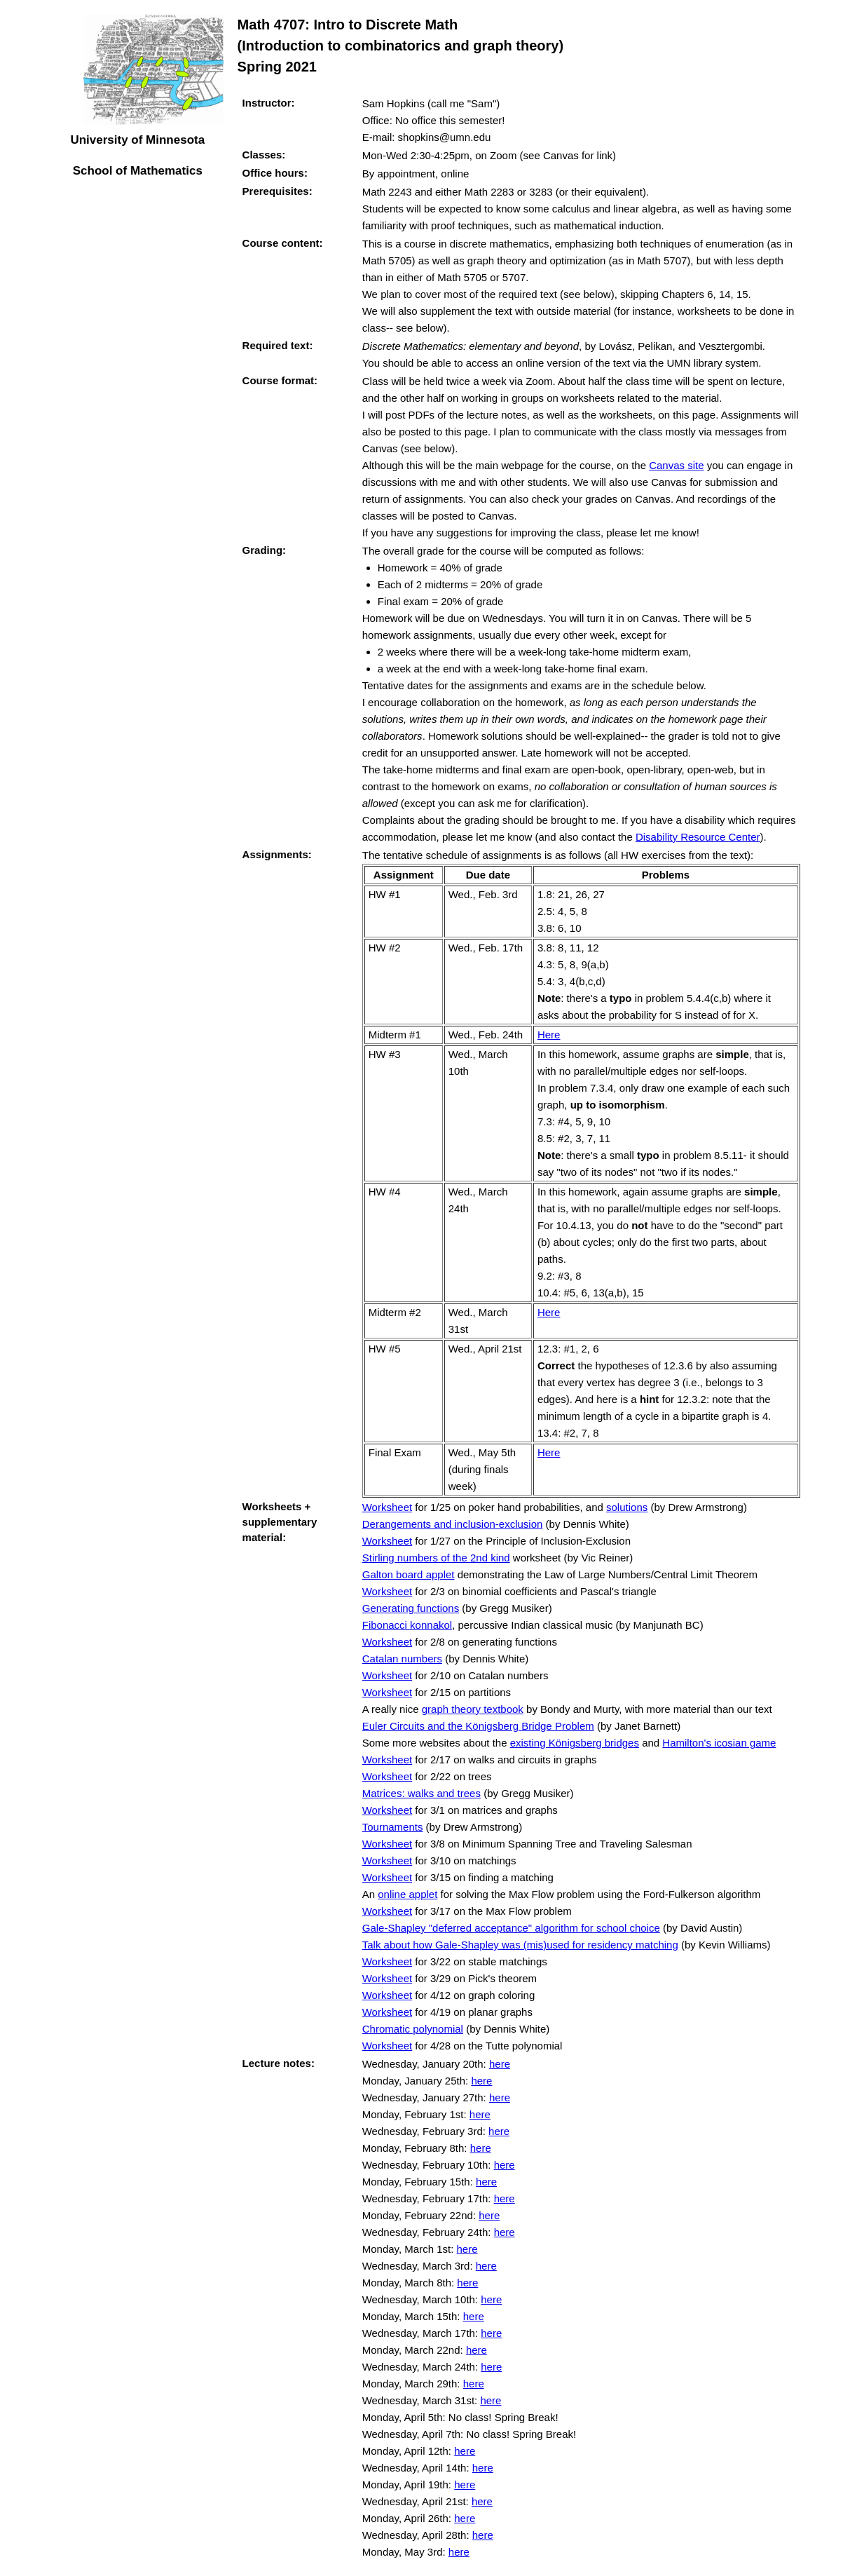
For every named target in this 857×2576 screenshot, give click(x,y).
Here (549, 1034)
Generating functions (410, 1608)
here (499, 2064)
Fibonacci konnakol (407, 1625)
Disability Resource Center (698, 837)
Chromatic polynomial (412, 2029)
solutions (626, 1507)
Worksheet (387, 1507)
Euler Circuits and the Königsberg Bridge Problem (478, 1726)
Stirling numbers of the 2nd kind (436, 1558)
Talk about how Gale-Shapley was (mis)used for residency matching (520, 1945)
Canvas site (676, 465)
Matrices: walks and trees (421, 1793)
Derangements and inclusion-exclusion (452, 1524)
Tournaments (392, 1827)
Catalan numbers (402, 1659)
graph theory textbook (472, 1709)
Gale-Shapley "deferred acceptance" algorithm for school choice (511, 1928)
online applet (407, 1894)
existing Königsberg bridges (574, 1743)
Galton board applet (408, 1574)
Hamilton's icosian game (719, 1743)
